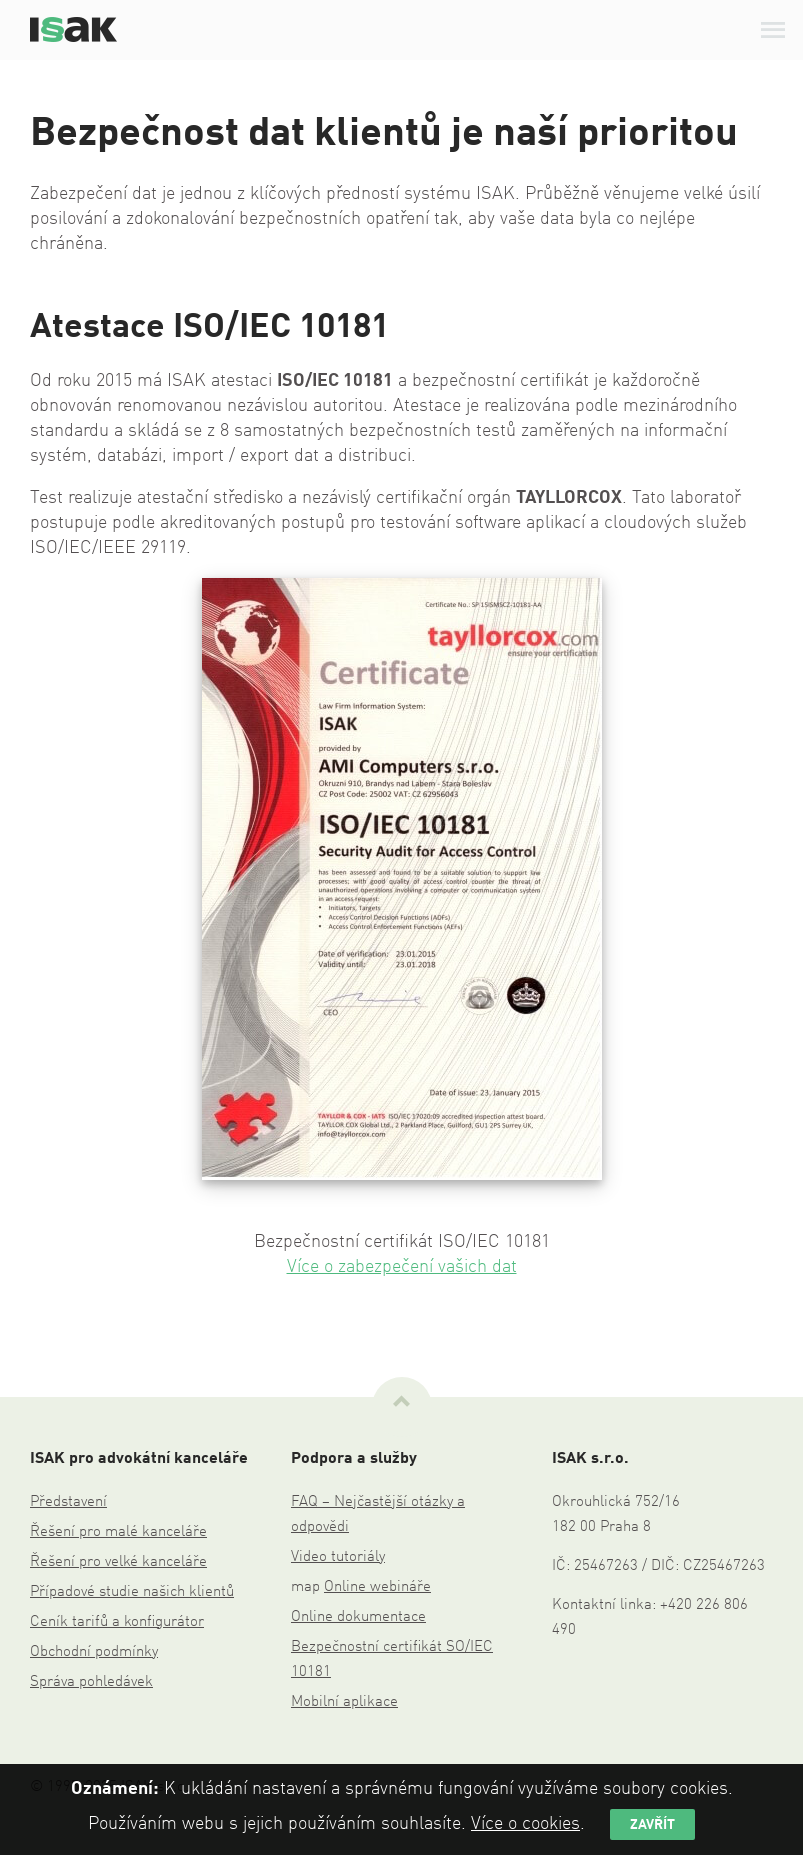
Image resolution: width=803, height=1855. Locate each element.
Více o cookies (525, 1824)
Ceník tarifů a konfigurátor (117, 1622)
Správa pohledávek (91, 1682)
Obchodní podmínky (94, 1652)
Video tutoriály (338, 1557)
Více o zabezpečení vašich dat (402, 1267)
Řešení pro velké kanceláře (118, 1562)
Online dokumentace (358, 1617)
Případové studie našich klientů (132, 1592)
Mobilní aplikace (344, 1702)
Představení (68, 1502)
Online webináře (377, 1587)
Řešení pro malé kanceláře (118, 1532)
